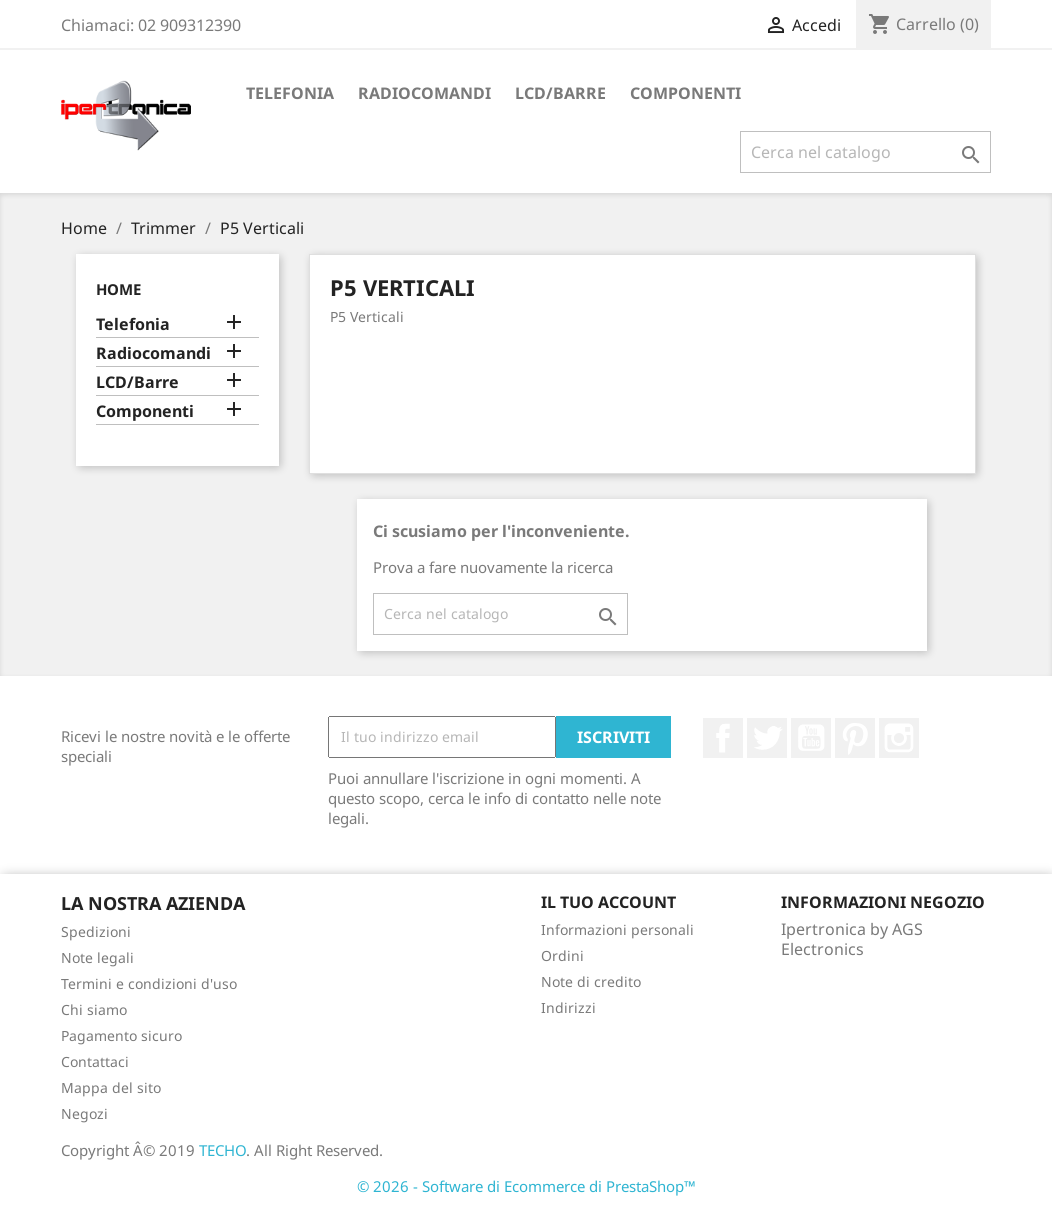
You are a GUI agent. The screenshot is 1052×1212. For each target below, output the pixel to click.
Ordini (562, 955)
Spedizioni (96, 931)
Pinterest (855, 738)
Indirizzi (568, 1007)
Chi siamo (94, 1009)
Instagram (899, 738)
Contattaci (95, 1061)
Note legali (97, 957)
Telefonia (290, 93)
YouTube (811, 738)
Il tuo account (608, 902)
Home (118, 289)
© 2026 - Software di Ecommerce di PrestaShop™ (526, 1186)
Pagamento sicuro (121, 1035)
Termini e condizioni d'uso (149, 983)
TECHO (222, 1150)
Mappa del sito (111, 1087)
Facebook (723, 738)
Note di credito (591, 981)
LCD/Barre (560, 93)
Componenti (685, 93)
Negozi (84, 1113)
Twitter (767, 738)
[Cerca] (865, 152)
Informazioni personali (617, 929)
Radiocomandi (424, 93)
